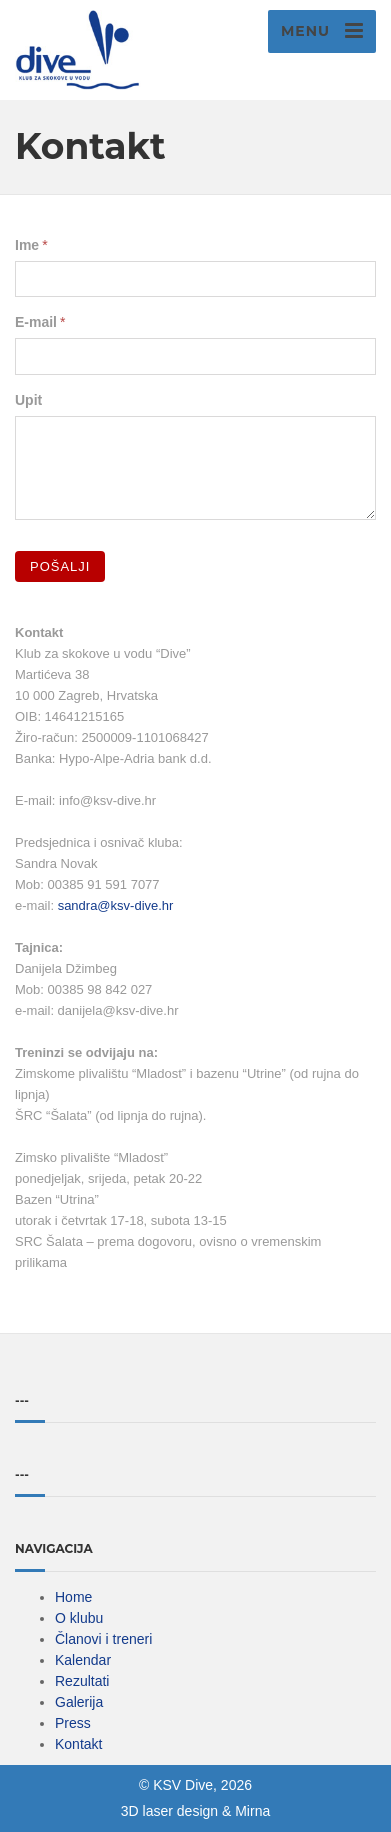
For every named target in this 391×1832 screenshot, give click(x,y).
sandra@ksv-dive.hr (116, 905)
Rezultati (82, 1681)
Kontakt (78, 1744)
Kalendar (83, 1660)
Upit (28, 400)
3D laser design (169, 1811)
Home (73, 1597)
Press (73, 1723)
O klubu (79, 1618)
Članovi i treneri (103, 1639)
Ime (27, 245)
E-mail (36, 322)
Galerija (79, 1702)
